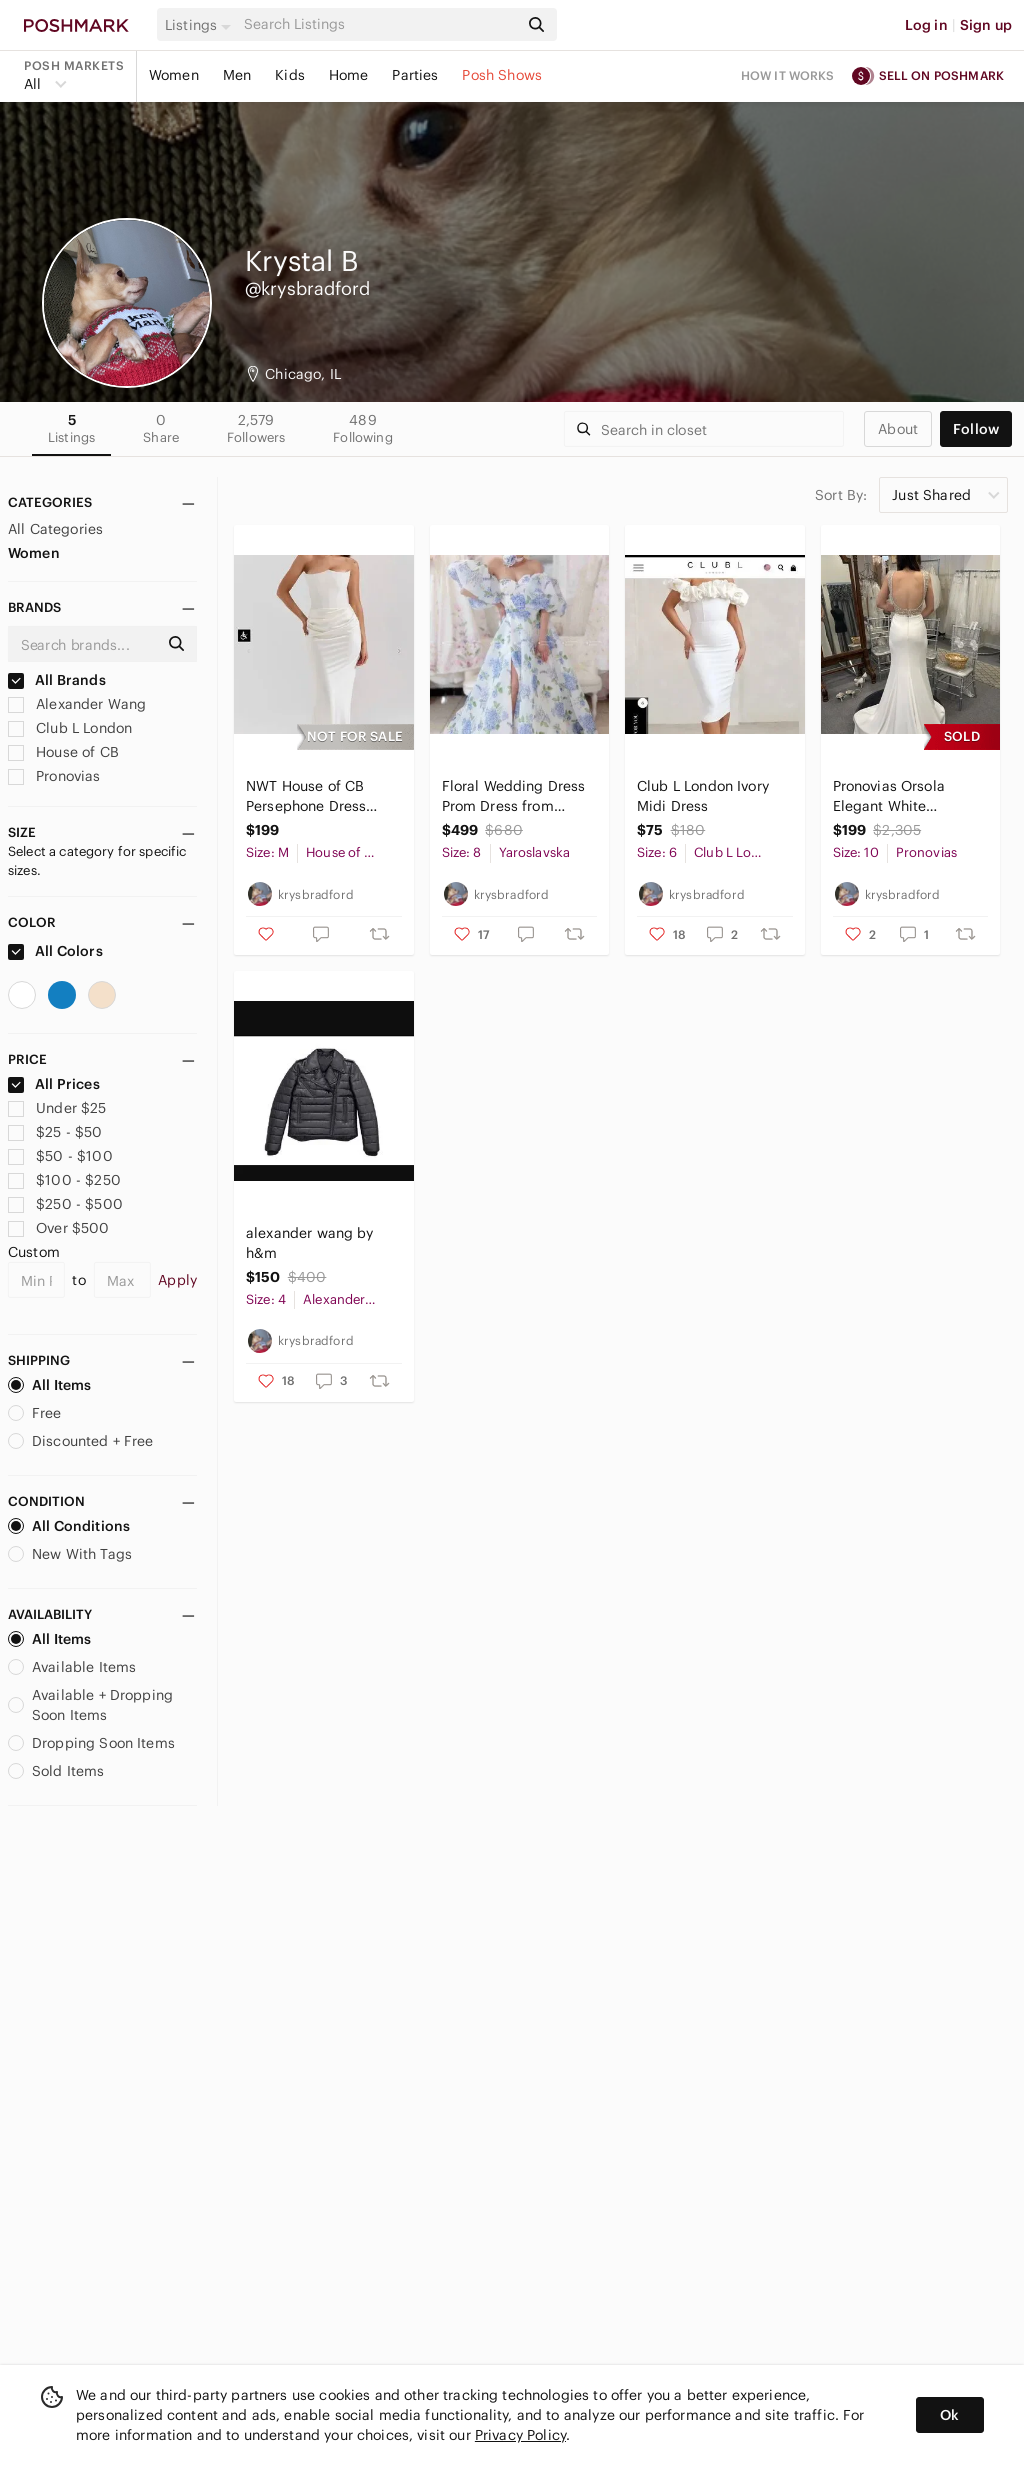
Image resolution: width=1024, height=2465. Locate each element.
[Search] (379, 24)
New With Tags (70, 1554)
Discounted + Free (81, 1441)
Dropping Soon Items (91, 1743)
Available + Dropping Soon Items (90, 1705)
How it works (788, 75)
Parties (415, 75)
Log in (926, 25)
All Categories (55, 529)
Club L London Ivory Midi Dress (703, 796)
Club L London (70, 728)
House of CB (63, 752)
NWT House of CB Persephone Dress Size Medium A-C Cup (320, 796)
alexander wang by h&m (310, 1243)
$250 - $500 (65, 1204)
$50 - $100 (60, 1156)
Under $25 (57, 1108)
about (898, 429)
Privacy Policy (520, 2435)
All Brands (57, 680)
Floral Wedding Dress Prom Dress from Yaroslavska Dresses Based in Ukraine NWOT (514, 796)
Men (237, 75)
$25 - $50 (55, 1132)
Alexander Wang (77, 704)
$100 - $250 (64, 1180)
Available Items (72, 1667)
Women (174, 75)
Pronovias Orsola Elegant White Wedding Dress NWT (902, 796)
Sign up (986, 25)
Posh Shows (502, 75)
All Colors (55, 951)
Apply (177, 1280)
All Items (49, 1385)
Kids (290, 75)
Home (349, 75)
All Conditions (69, 1526)
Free (35, 1413)
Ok (949, 2415)
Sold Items (56, 1771)
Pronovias (54, 776)
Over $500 (59, 1228)
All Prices (54, 1084)
